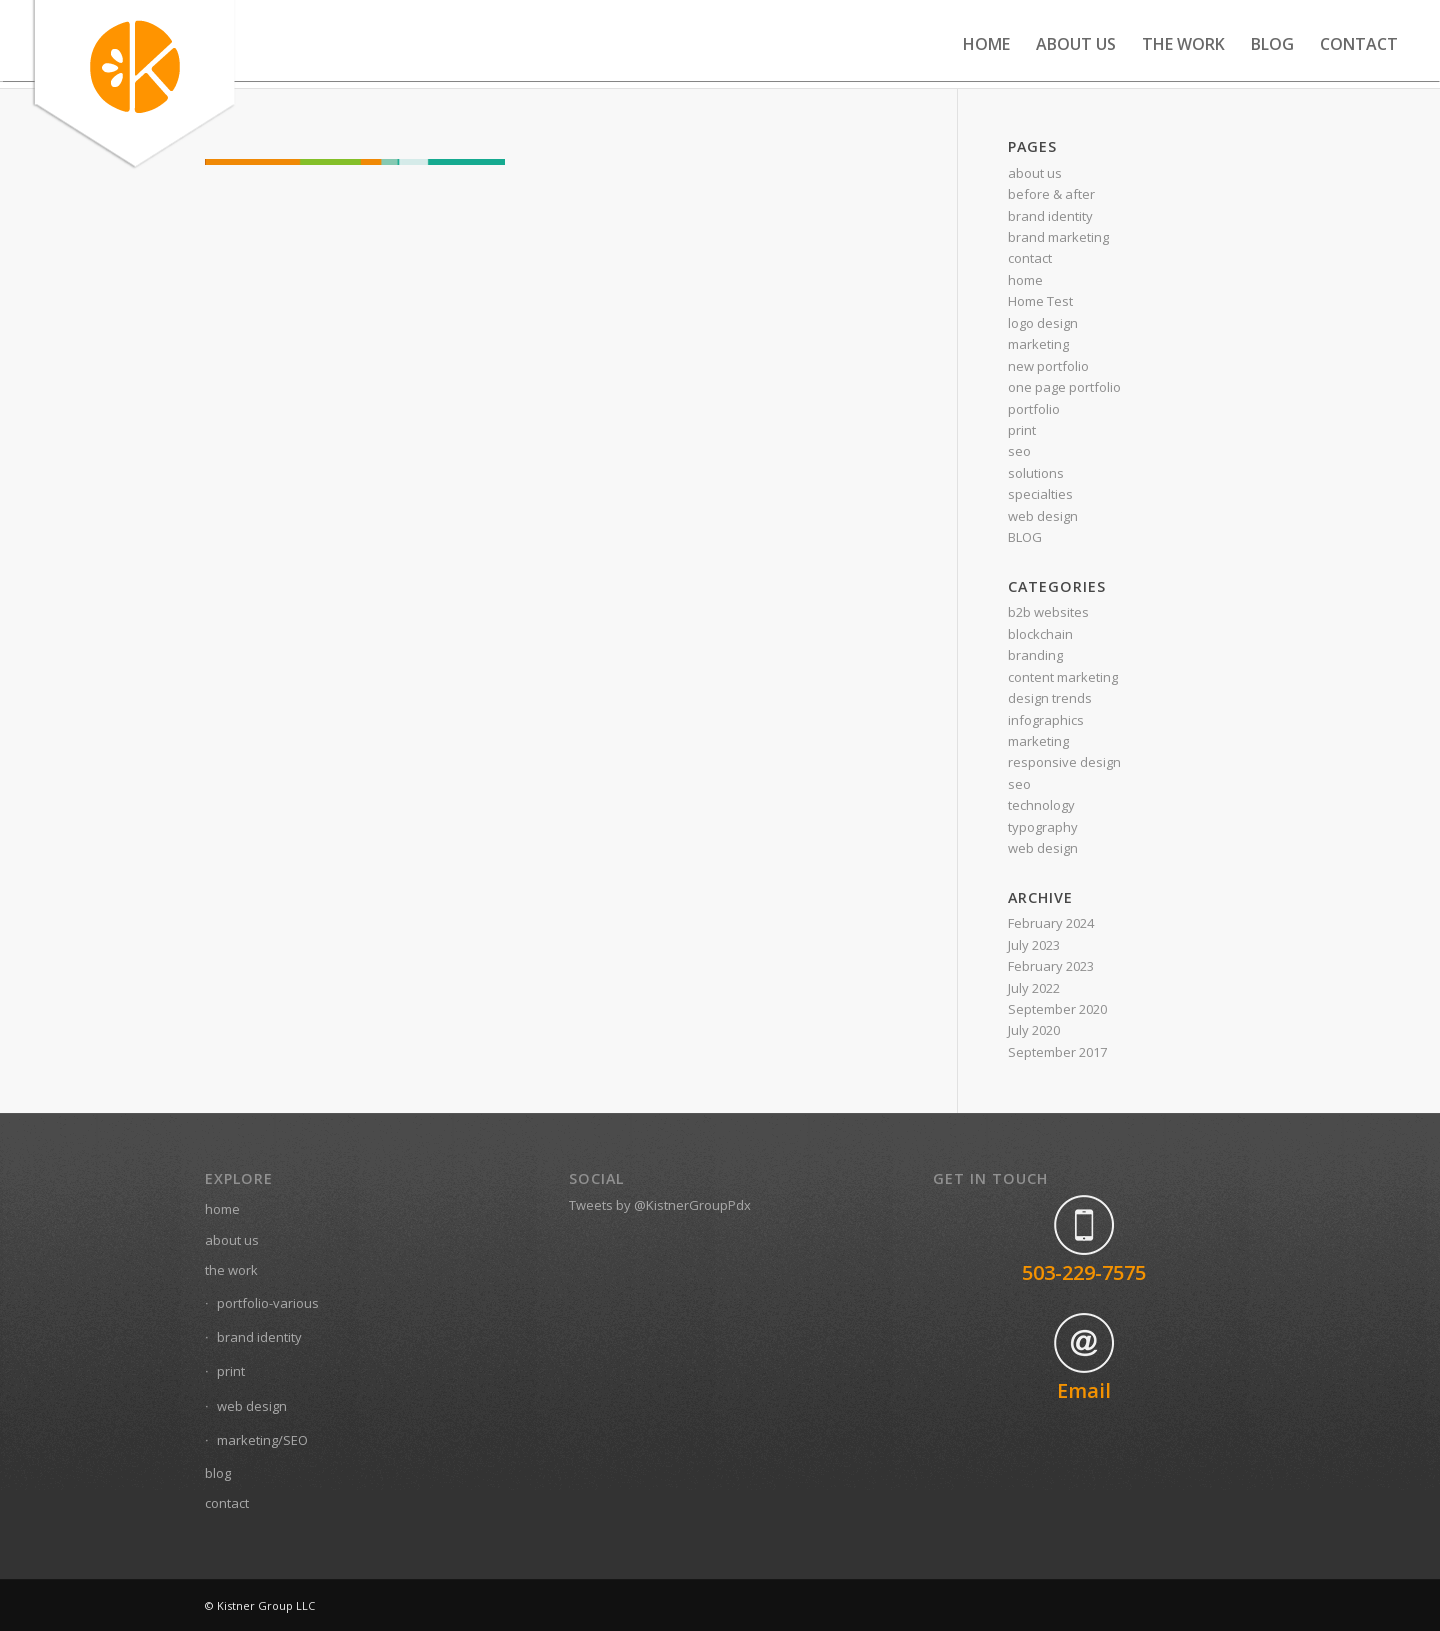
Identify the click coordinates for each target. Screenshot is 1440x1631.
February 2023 (1051, 966)
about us (1035, 173)
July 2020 (1034, 1030)
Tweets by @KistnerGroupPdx (660, 1205)
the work (231, 1270)
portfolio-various (268, 1303)
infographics (1046, 720)
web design (1043, 516)
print (1022, 430)
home (1025, 280)
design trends (1050, 698)
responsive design (1064, 762)
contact (1030, 258)
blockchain (1040, 634)
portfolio (1034, 409)
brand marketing (1058, 237)
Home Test (1040, 301)
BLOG (1025, 537)
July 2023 (1034, 945)
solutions (1036, 473)
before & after (1051, 194)
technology (1041, 805)
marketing (1038, 344)
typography (1043, 827)
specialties (1040, 494)
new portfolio (1048, 366)
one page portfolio (1064, 387)
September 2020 (1057, 1009)
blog (218, 1473)
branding (1035, 655)
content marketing (1063, 677)
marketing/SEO (262, 1440)
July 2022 (1034, 988)
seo (1019, 451)
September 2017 (1057, 1052)
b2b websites (1048, 612)
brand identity (1050, 216)
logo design (1043, 323)
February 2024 (1051, 923)
